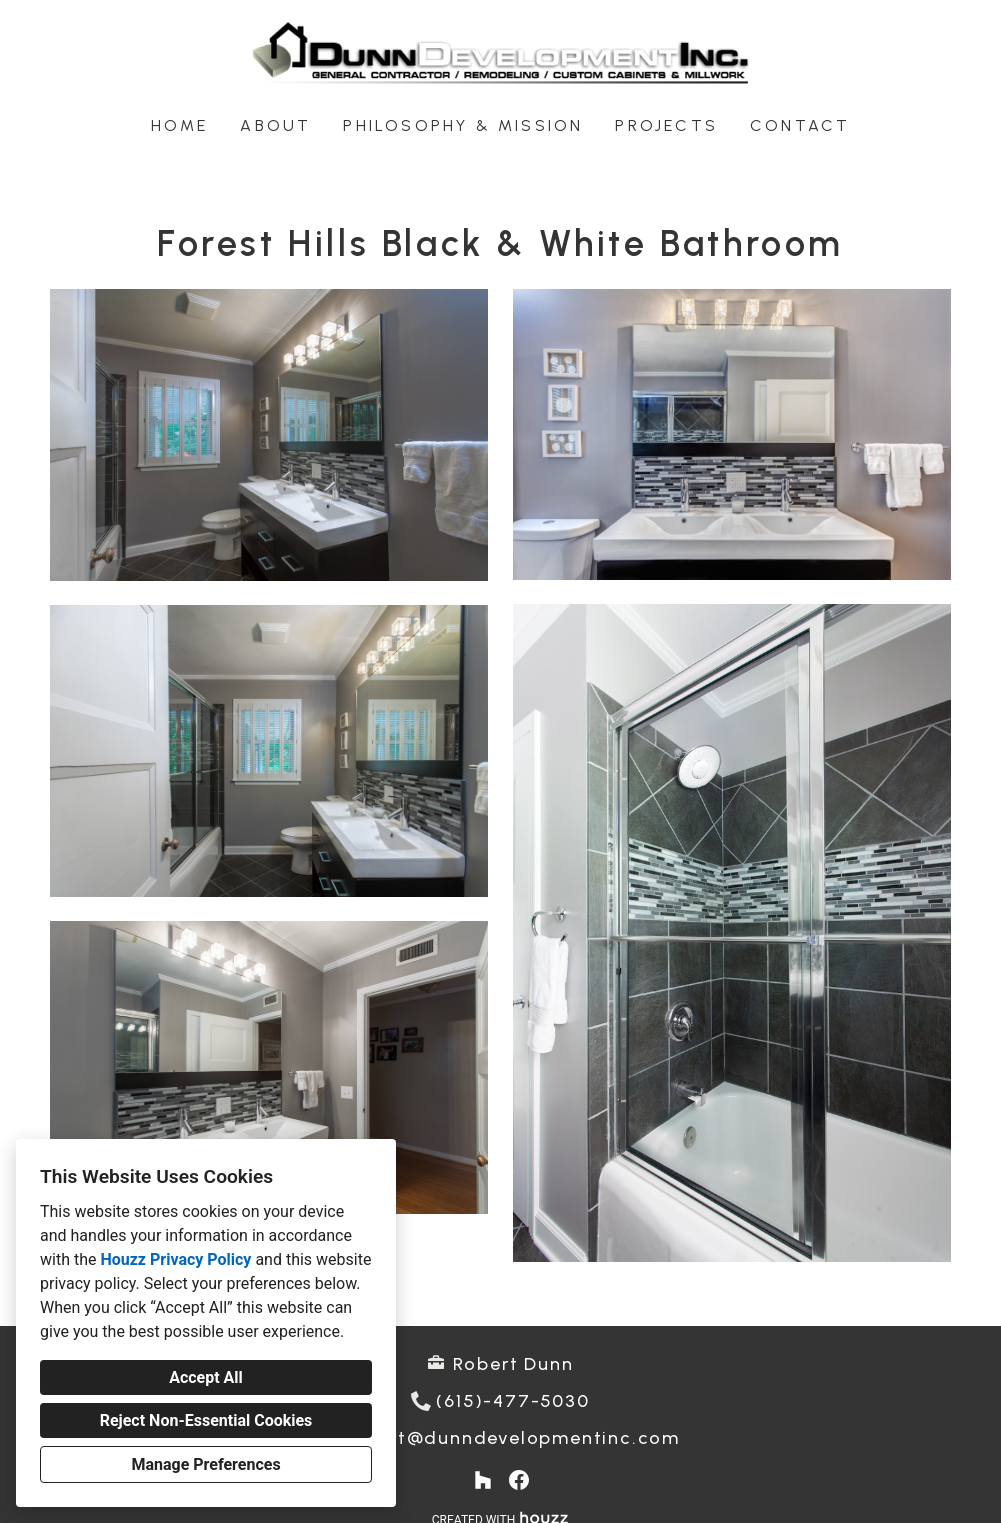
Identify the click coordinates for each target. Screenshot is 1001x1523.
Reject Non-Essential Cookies (206, 1420)
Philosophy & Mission (463, 125)
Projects (666, 125)
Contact (800, 125)
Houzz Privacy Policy (175, 1259)
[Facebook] (519, 1480)
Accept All (206, 1377)
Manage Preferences (205, 1464)
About (275, 125)
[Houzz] (483, 1480)
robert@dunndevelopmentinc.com (513, 1438)
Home (180, 125)
